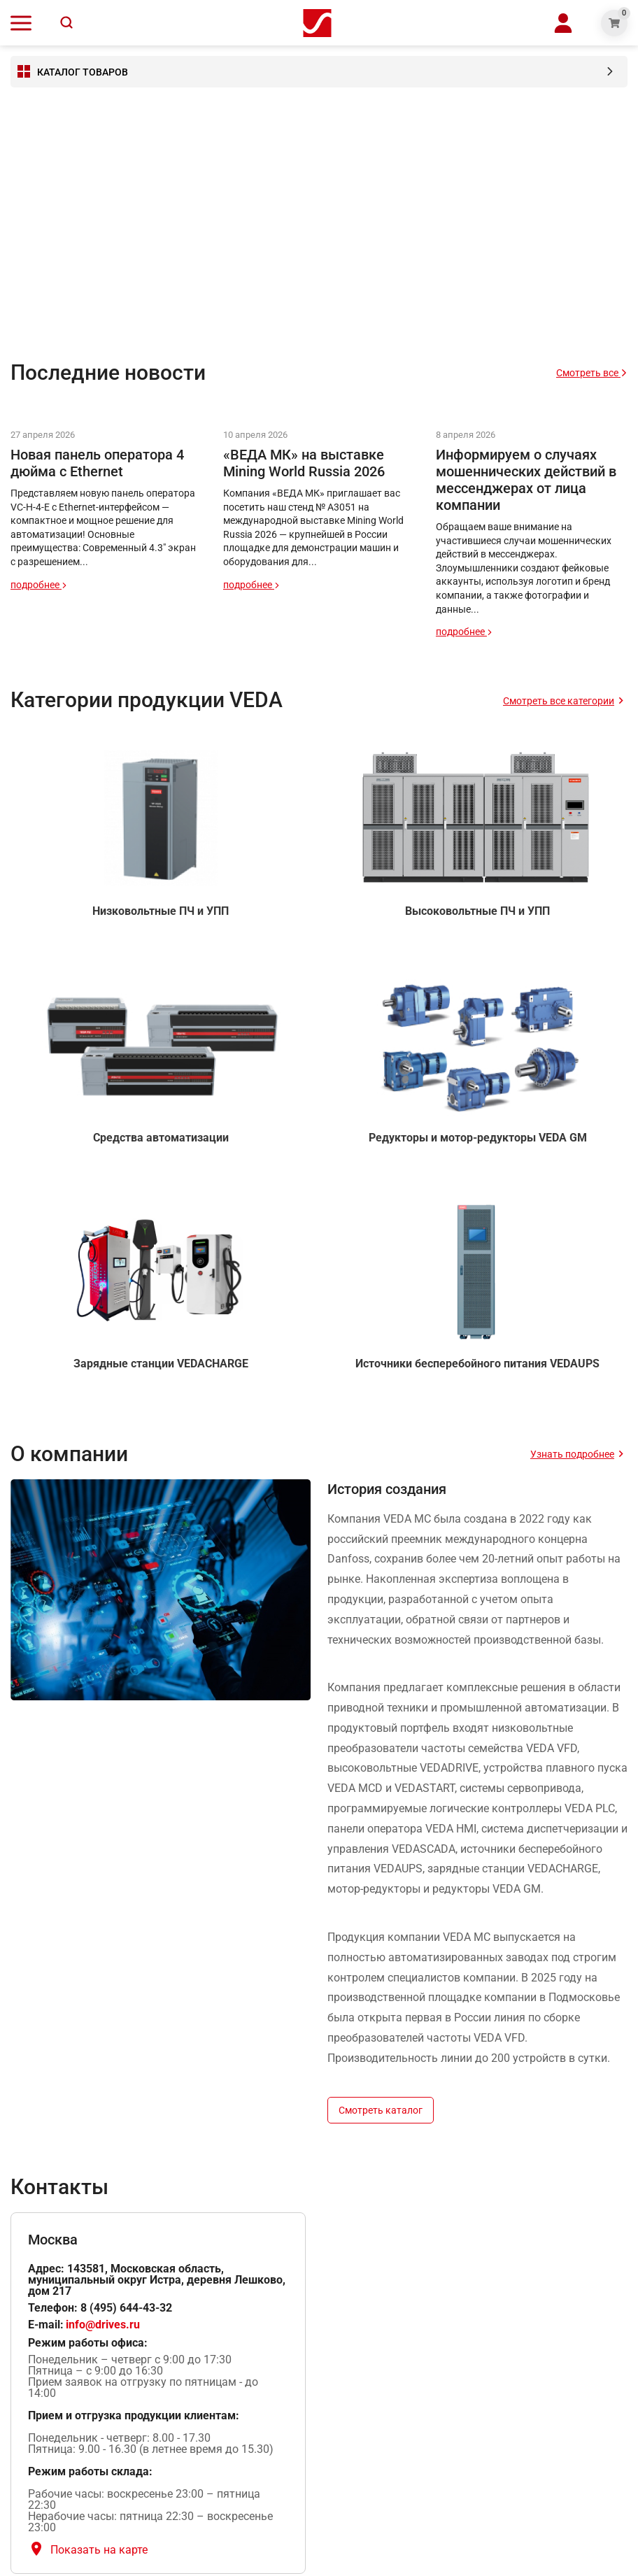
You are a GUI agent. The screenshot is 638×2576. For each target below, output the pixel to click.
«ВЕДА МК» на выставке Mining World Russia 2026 (304, 463)
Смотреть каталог (381, 2110)
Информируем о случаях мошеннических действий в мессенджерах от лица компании (526, 479)
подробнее (38, 584)
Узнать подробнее (572, 1454)
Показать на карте (99, 2549)
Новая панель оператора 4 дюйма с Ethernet (97, 463)
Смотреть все (592, 373)
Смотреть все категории (558, 700)
